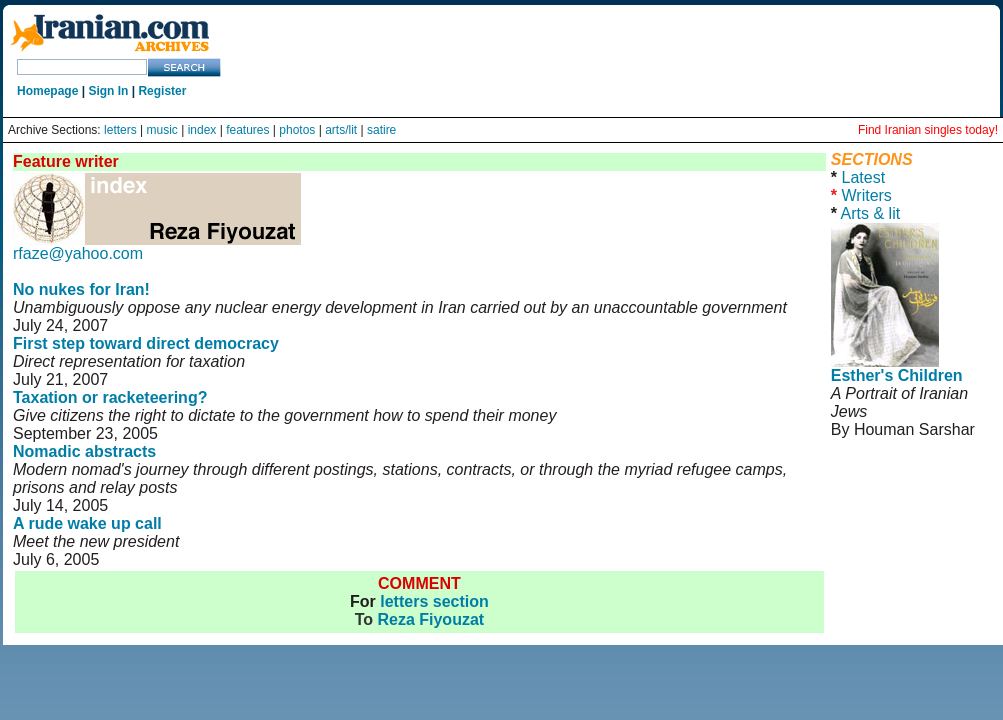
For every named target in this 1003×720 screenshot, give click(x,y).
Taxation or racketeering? (110, 397)
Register (162, 91)
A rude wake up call (87, 523)
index (202, 130)
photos (297, 130)
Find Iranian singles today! (928, 130)
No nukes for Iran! (81, 289)
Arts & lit (871, 213)
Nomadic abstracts (84, 451)
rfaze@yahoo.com (78, 253)
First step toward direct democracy (146, 343)
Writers (866, 195)
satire (381, 130)
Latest (863, 177)
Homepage (47, 91)
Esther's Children (897, 375)
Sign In (108, 91)
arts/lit (341, 130)
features (247, 130)
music (162, 130)
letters (120, 130)
